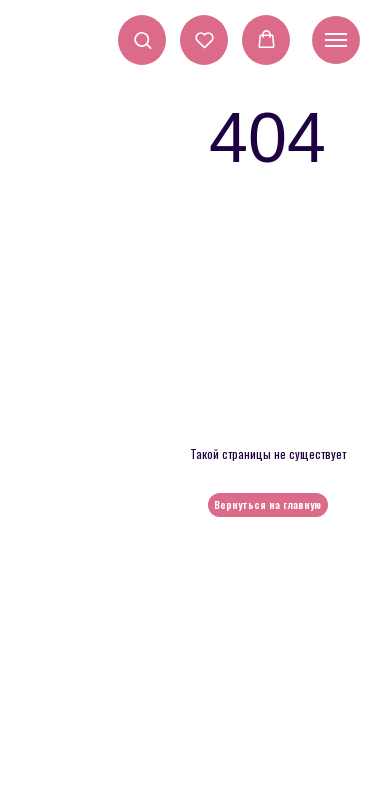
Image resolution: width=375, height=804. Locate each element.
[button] (142, 39)
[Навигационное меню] (336, 40)
